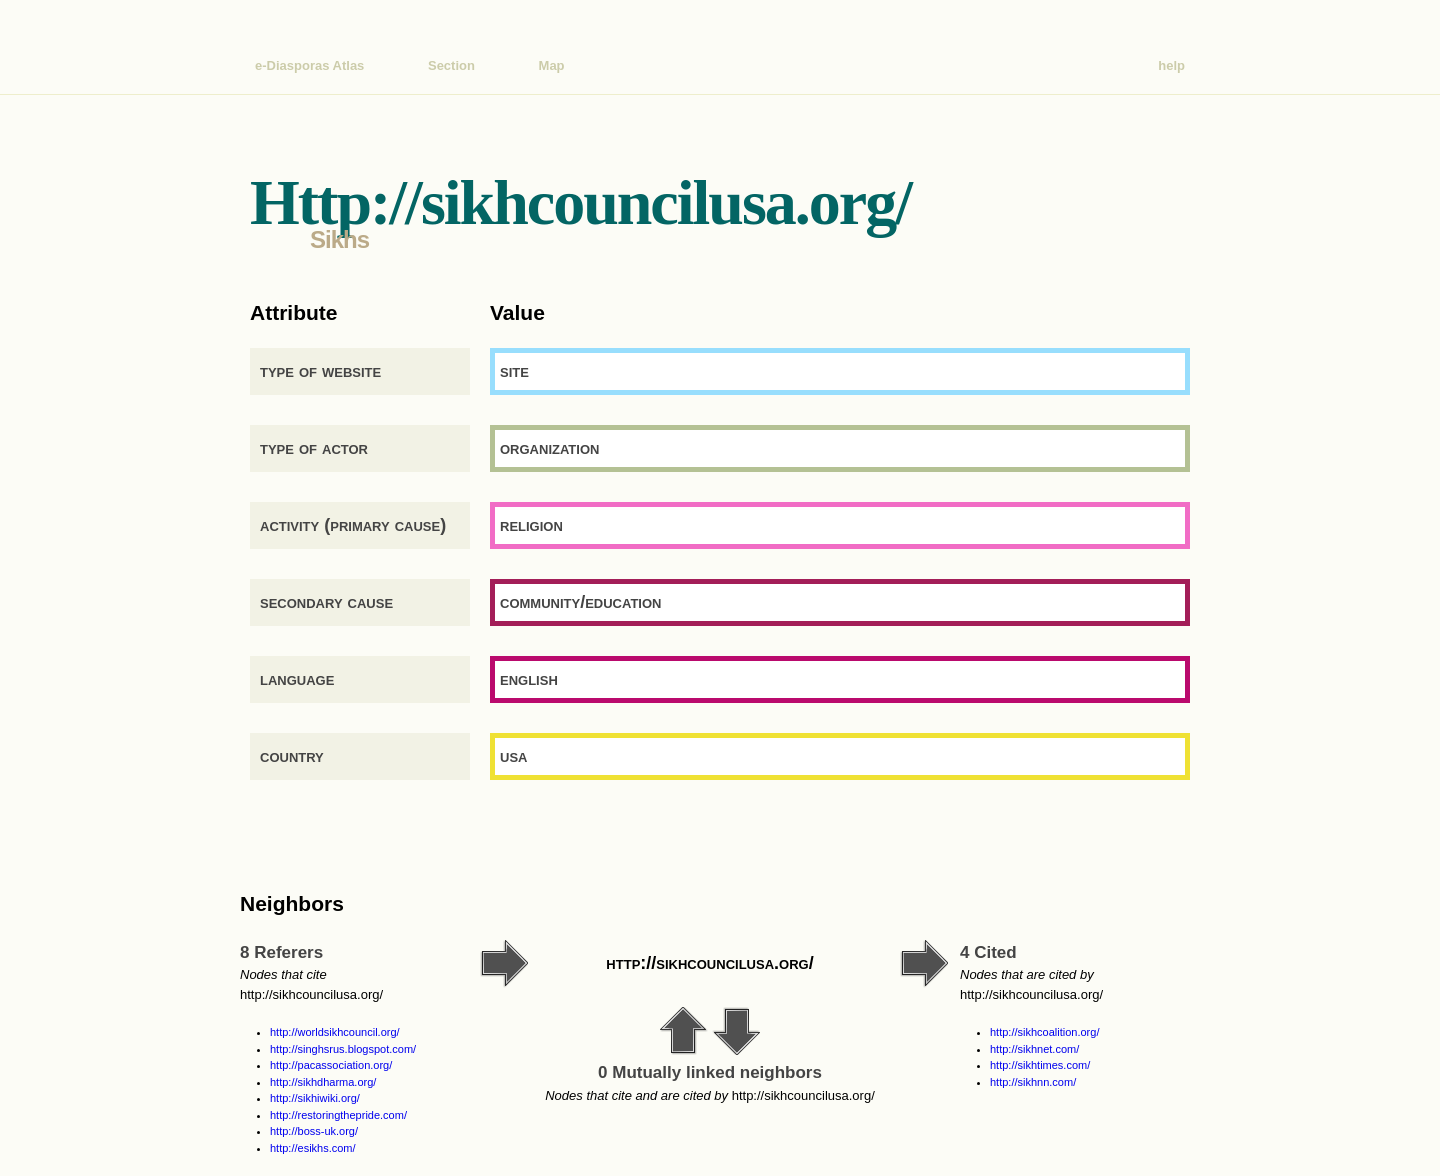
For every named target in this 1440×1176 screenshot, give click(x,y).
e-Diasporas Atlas (309, 65)
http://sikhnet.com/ (1034, 1049)
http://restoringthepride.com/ (338, 1115)
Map (552, 65)
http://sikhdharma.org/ (323, 1082)
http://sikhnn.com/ (1033, 1082)
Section (451, 65)
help (1171, 65)
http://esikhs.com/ (313, 1148)
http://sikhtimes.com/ (1040, 1065)
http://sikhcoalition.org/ (1044, 1032)
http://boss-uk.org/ (314, 1131)
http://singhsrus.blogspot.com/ (343, 1049)
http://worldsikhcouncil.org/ (335, 1032)
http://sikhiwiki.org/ (315, 1098)
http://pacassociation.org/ (331, 1065)
